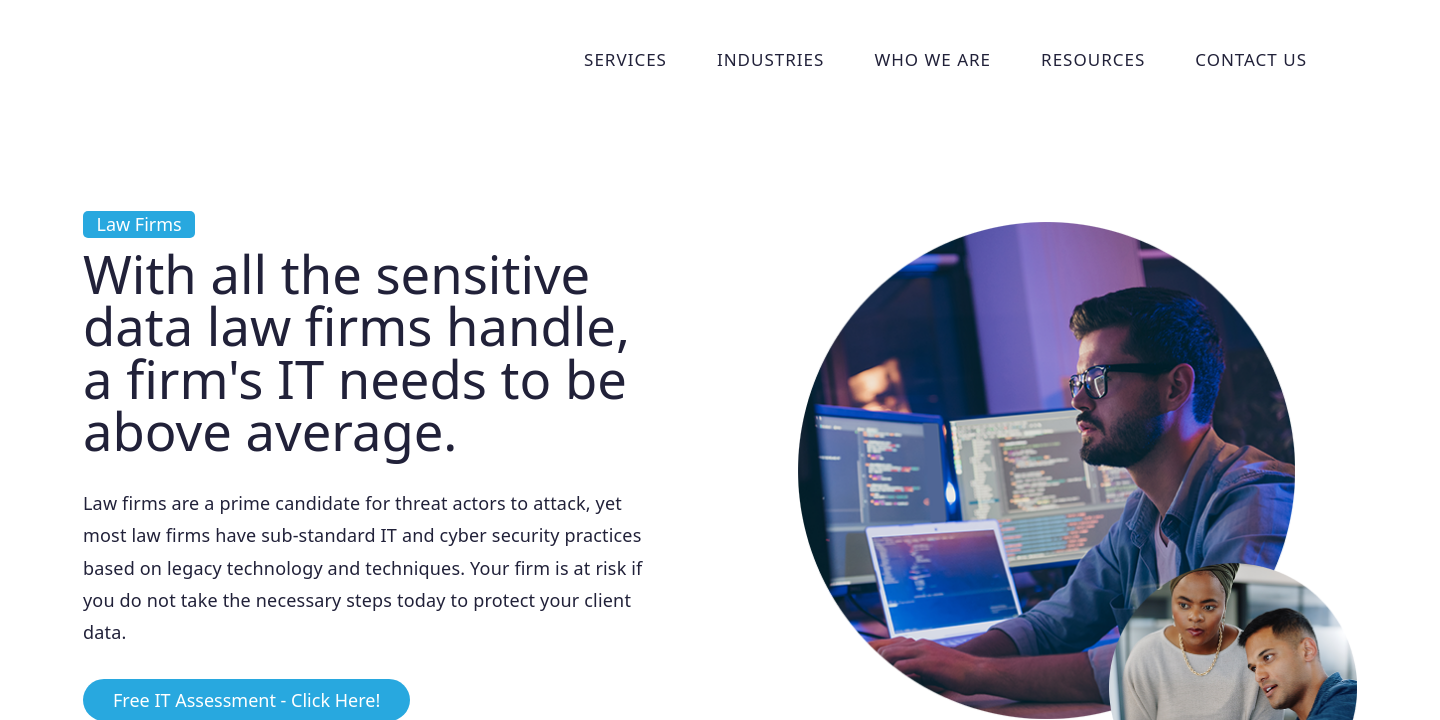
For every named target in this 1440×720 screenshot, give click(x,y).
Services (625, 59)
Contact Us (1251, 59)
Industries (770, 59)
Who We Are (932, 59)
